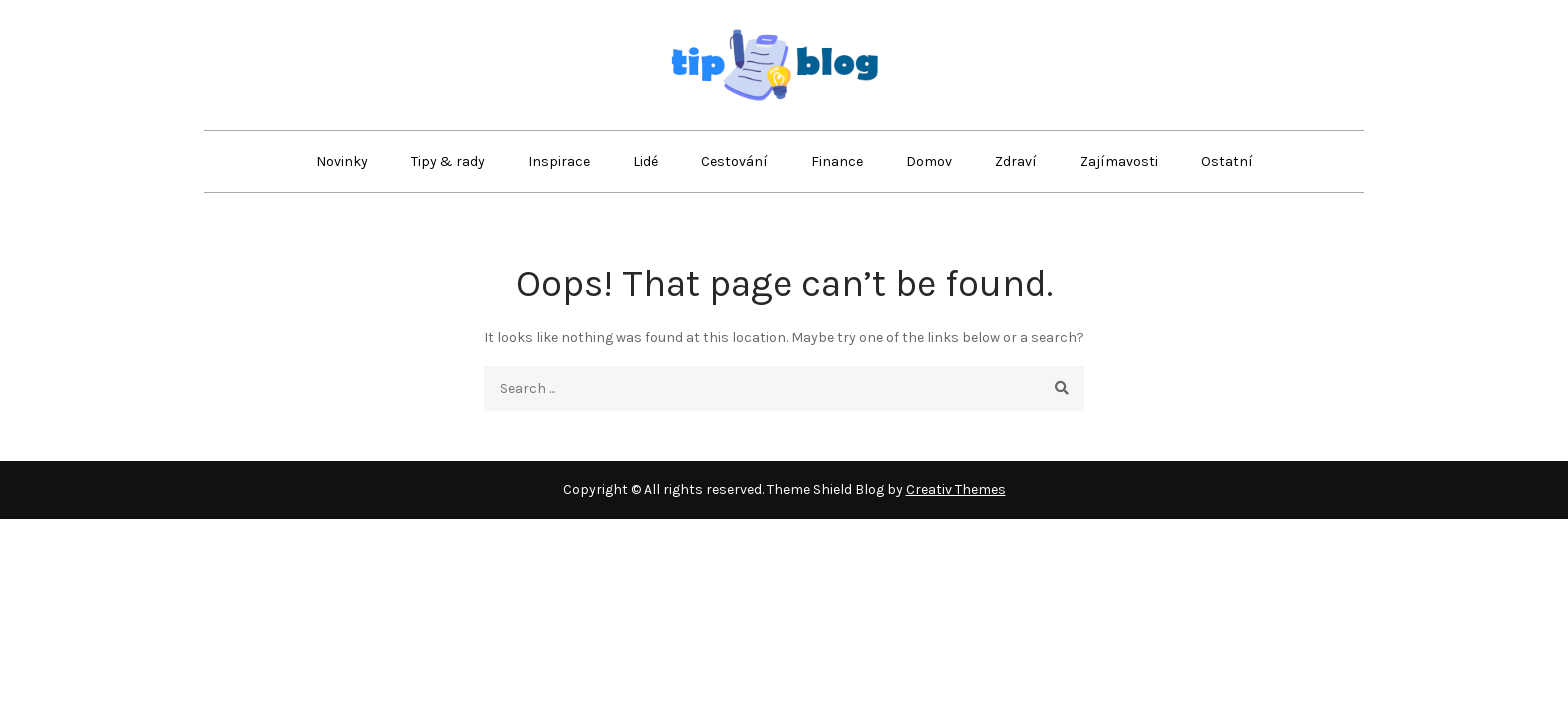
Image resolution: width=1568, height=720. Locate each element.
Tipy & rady (448, 161)
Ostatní (1227, 161)
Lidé (645, 161)
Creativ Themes (956, 489)
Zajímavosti (1119, 161)
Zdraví (1016, 161)
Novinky (342, 161)
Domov (929, 161)
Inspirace (559, 161)
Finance (837, 161)
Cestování (734, 161)
